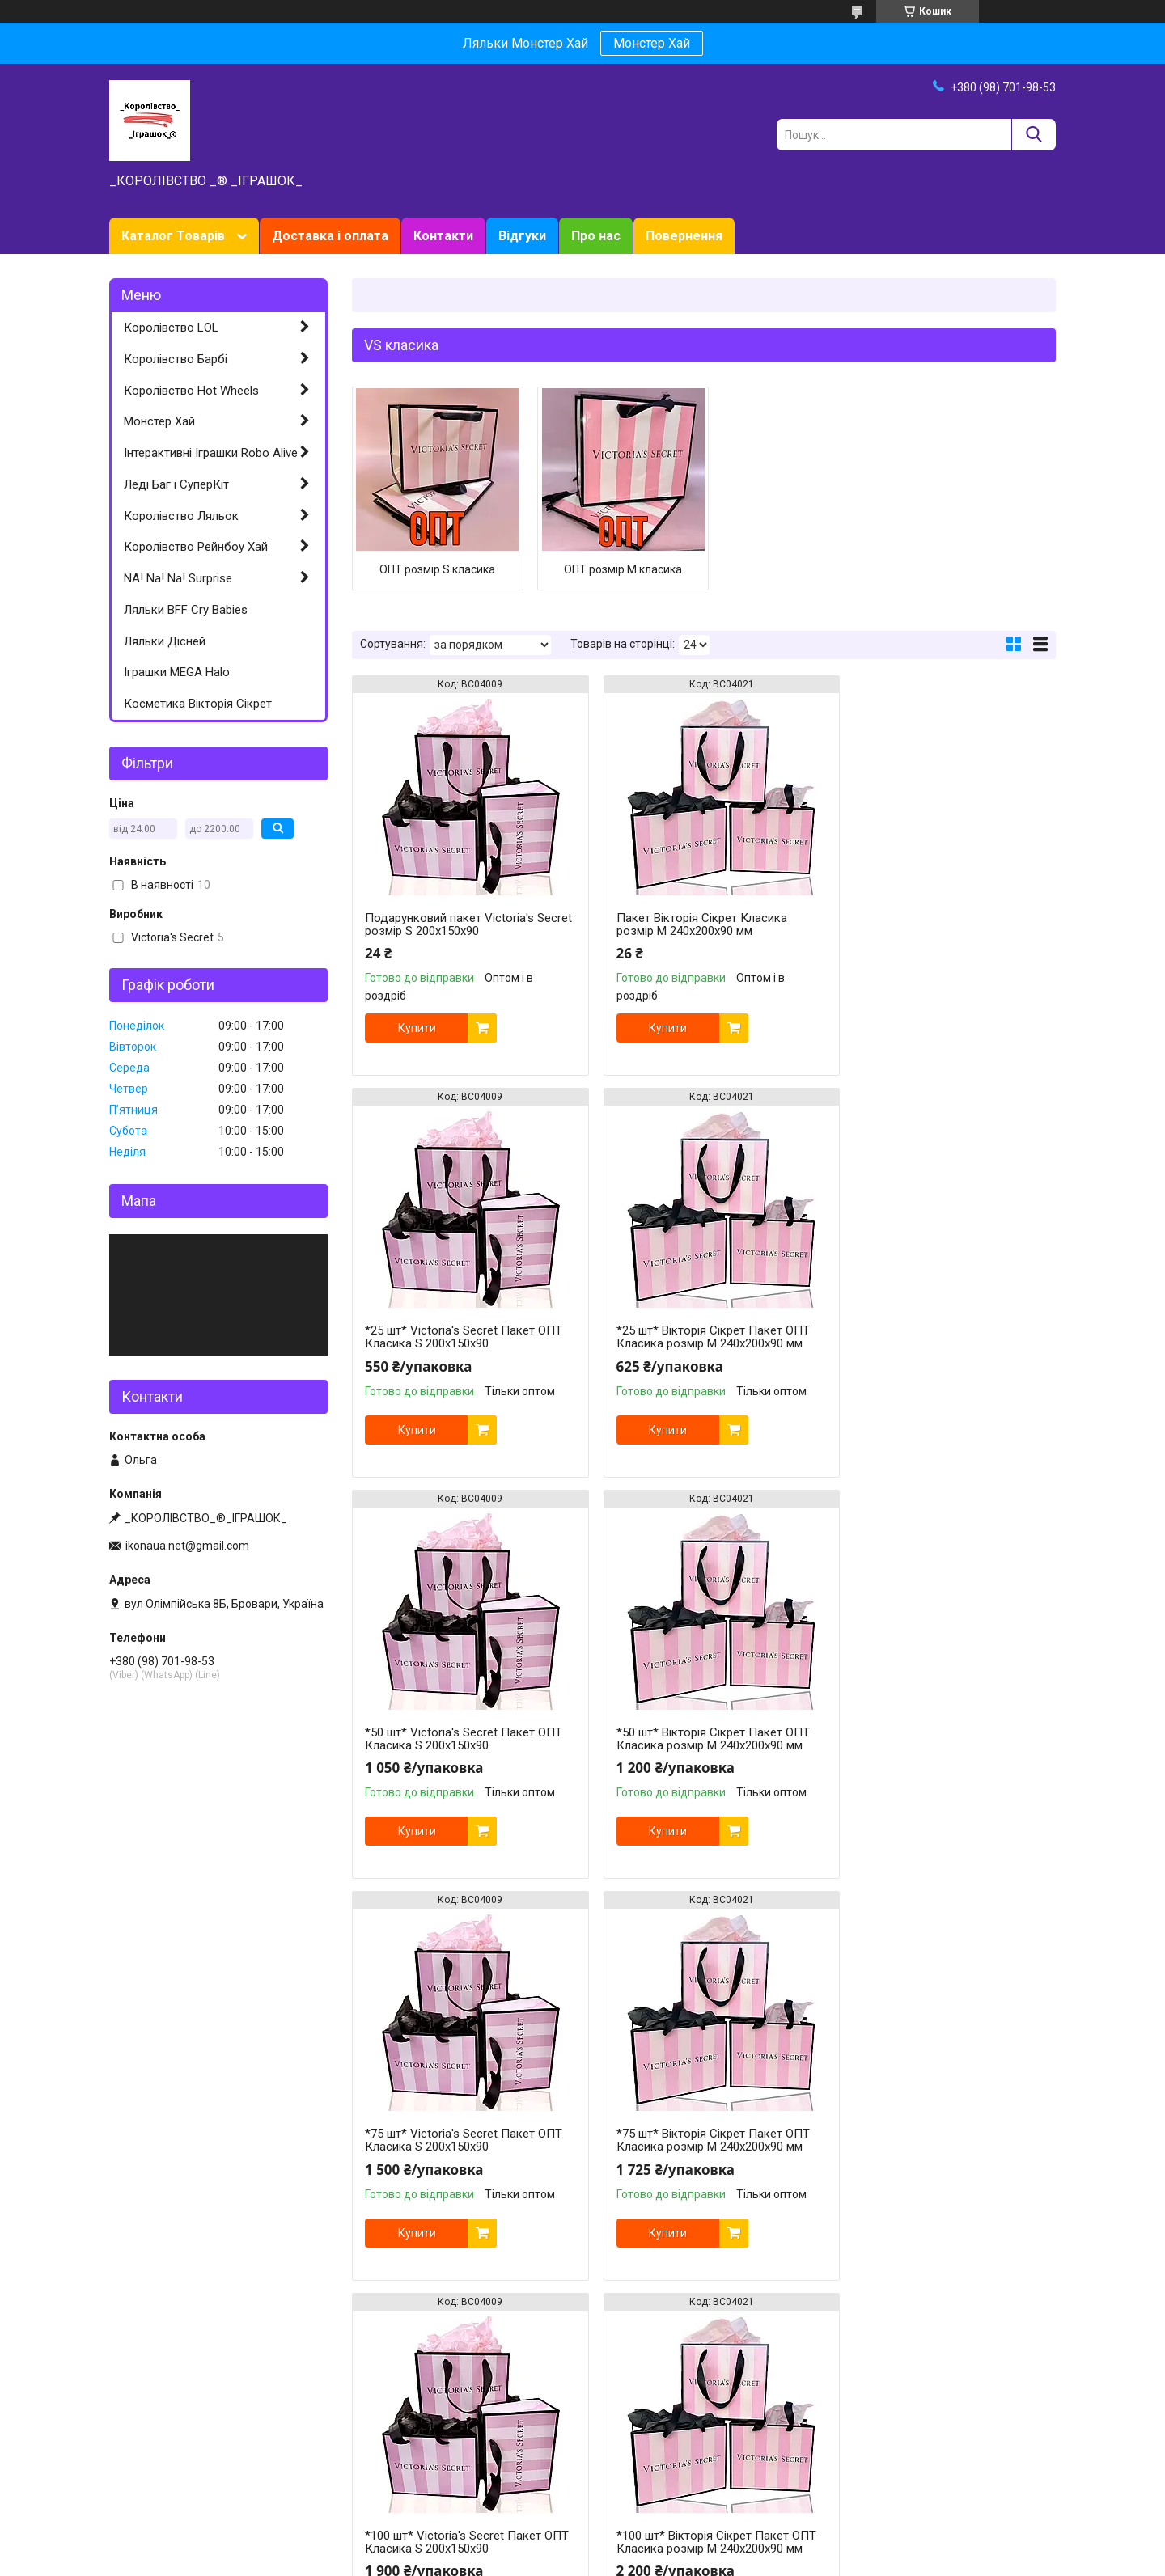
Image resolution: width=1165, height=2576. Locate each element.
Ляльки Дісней (164, 641)
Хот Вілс (131, 2457)
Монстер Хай (651, 43)
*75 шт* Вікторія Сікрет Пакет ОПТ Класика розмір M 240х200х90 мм (700, 1739)
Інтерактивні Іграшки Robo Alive (211, 453)
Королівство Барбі (175, 359)
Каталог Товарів (173, 235)
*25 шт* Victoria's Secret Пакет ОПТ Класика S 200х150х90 (941, 924)
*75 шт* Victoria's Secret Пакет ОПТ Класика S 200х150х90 (463, 1739)
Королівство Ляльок (181, 516)
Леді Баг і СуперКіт (176, 484)
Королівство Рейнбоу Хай (196, 546)
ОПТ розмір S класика (435, 569)
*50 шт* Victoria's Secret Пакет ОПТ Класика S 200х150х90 (702, 1337)
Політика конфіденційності (716, 2560)
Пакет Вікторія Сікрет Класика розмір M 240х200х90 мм (689, 924)
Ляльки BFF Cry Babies (186, 610)
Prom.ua (660, 2531)
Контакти (443, 235)
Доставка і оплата (330, 235)
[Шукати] (1033, 134)
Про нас (596, 235)
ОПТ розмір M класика (614, 569)
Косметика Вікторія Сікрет (198, 703)
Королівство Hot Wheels (191, 390)
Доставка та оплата (405, 2440)
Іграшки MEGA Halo (177, 672)
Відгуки (522, 235)
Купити (417, 1028)
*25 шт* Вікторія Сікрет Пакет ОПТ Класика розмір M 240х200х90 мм (461, 1337)
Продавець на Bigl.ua (583, 2546)
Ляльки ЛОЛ (142, 2423)
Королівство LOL (171, 327)
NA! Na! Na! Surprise (178, 578)
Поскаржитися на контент (587, 2560)
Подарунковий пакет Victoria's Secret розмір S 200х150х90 (449, 924)
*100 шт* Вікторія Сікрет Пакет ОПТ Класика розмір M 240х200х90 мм (462, 2146)
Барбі (123, 2440)
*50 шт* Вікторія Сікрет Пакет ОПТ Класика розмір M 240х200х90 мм (939, 1337)
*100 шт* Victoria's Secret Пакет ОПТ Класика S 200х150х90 (931, 1739)
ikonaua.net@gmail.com (187, 1545)
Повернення (684, 235)
